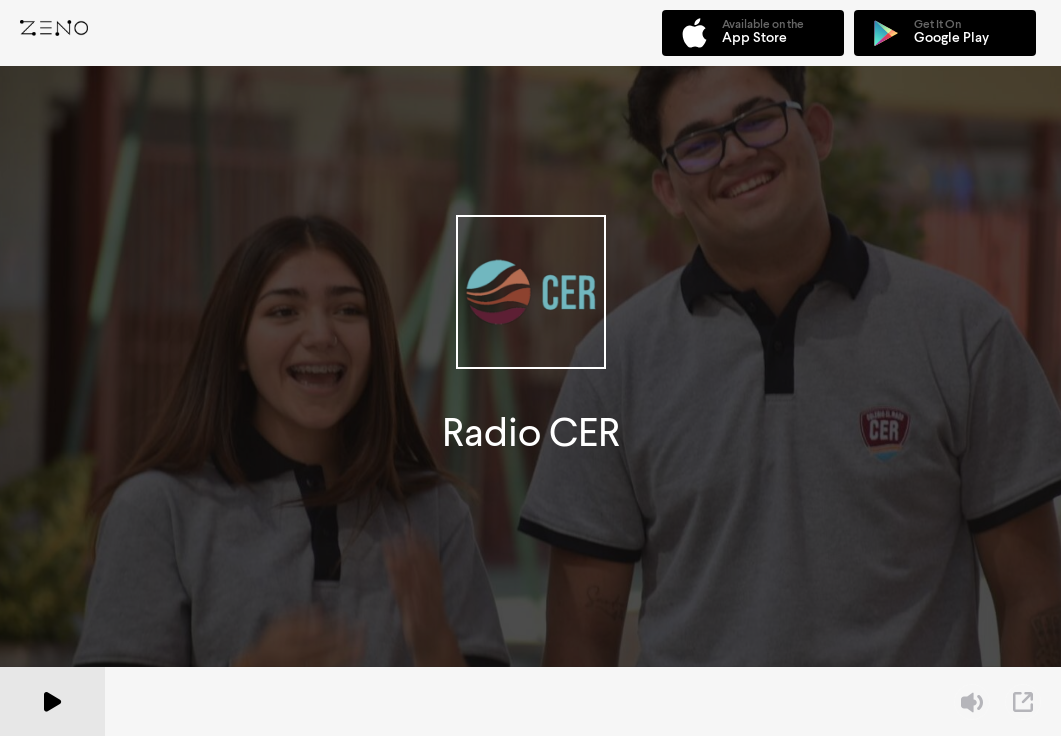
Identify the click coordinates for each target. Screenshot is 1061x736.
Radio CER (531, 432)
